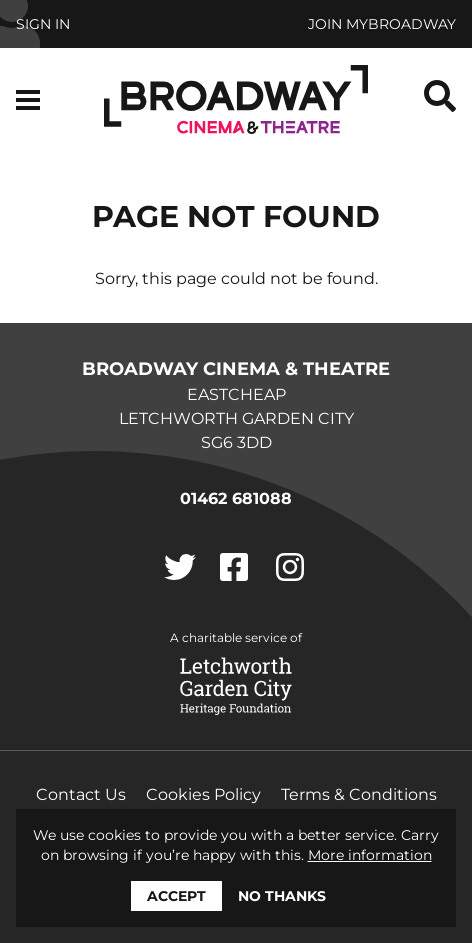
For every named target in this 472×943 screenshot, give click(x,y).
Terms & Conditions (359, 794)
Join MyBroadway (382, 24)
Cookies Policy (203, 794)
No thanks (282, 896)
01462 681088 (236, 498)
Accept (176, 896)
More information (370, 855)
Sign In (43, 24)
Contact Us (81, 794)
